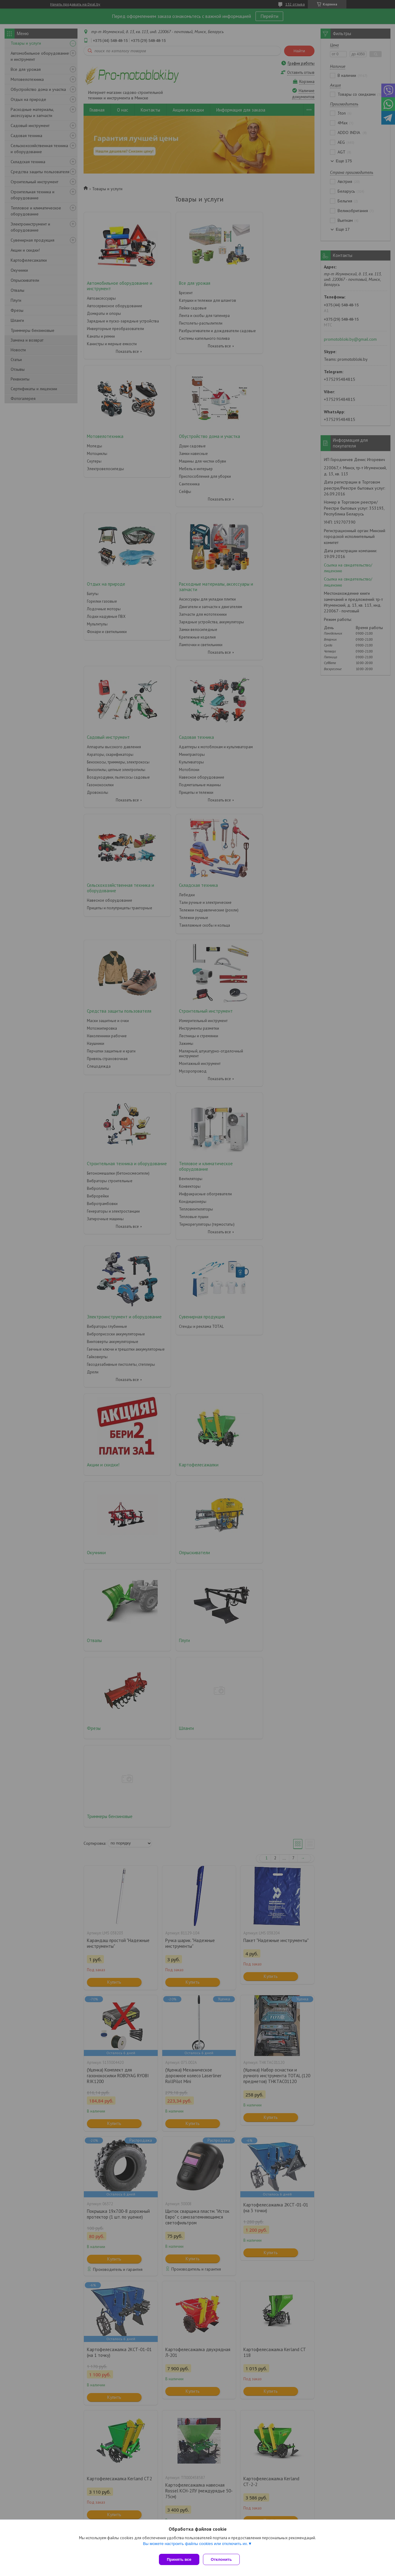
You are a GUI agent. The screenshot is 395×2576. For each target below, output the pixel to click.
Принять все (179, 2559)
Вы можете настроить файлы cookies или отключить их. (195, 2546)
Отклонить (223, 2559)
